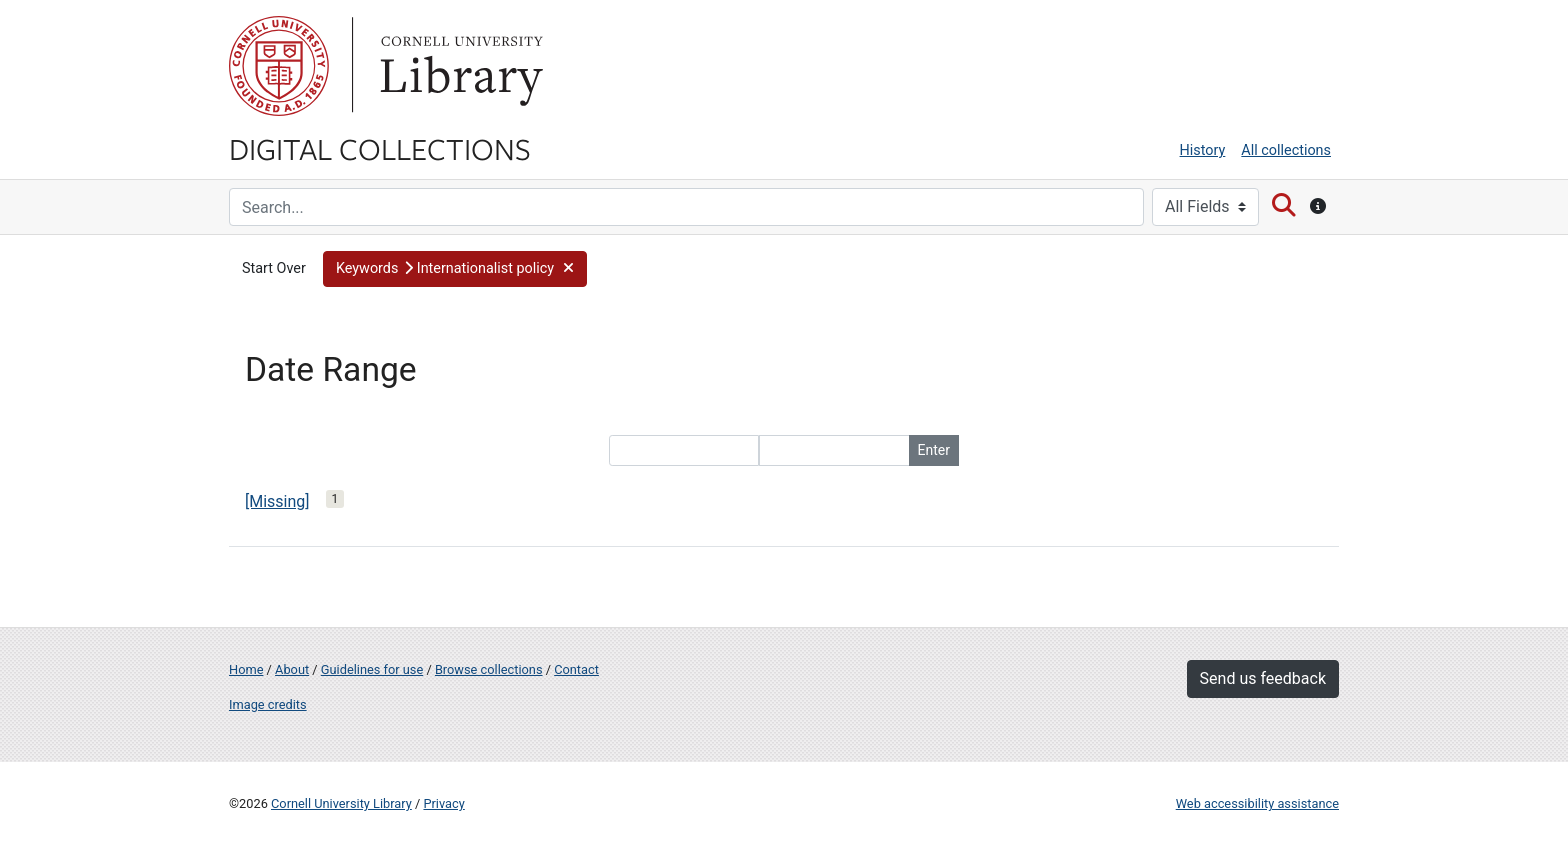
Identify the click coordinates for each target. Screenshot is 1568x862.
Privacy (443, 803)
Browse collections (489, 669)
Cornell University (279, 66)
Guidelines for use (372, 669)
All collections (1286, 150)
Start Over (274, 268)
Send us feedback (1263, 678)
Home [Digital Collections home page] (246, 669)
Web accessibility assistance (1257, 803)
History (1203, 150)
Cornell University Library (341, 803)
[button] (455, 269)
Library (459, 66)
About (292, 669)
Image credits (268, 704)
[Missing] (277, 501)
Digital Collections (380, 148)
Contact (576, 669)
